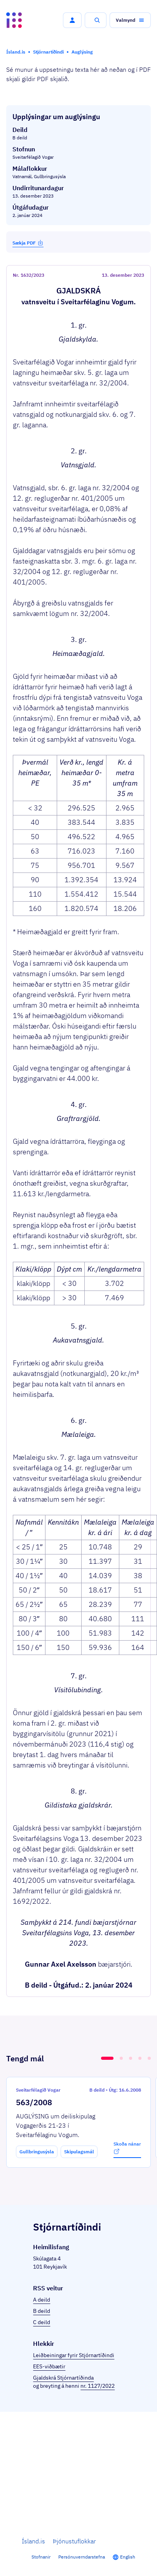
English (127, 2557)
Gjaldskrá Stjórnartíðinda (63, 2377)
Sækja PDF (28, 242)
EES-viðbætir (49, 2366)
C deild (41, 2322)
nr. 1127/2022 (97, 2385)
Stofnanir (41, 2557)
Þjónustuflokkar (74, 2541)
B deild (41, 2310)
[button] (72, 20)
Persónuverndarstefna (81, 2557)
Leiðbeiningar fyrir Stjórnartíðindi (73, 2355)
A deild (41, 2299)
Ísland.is (33, 2541)
